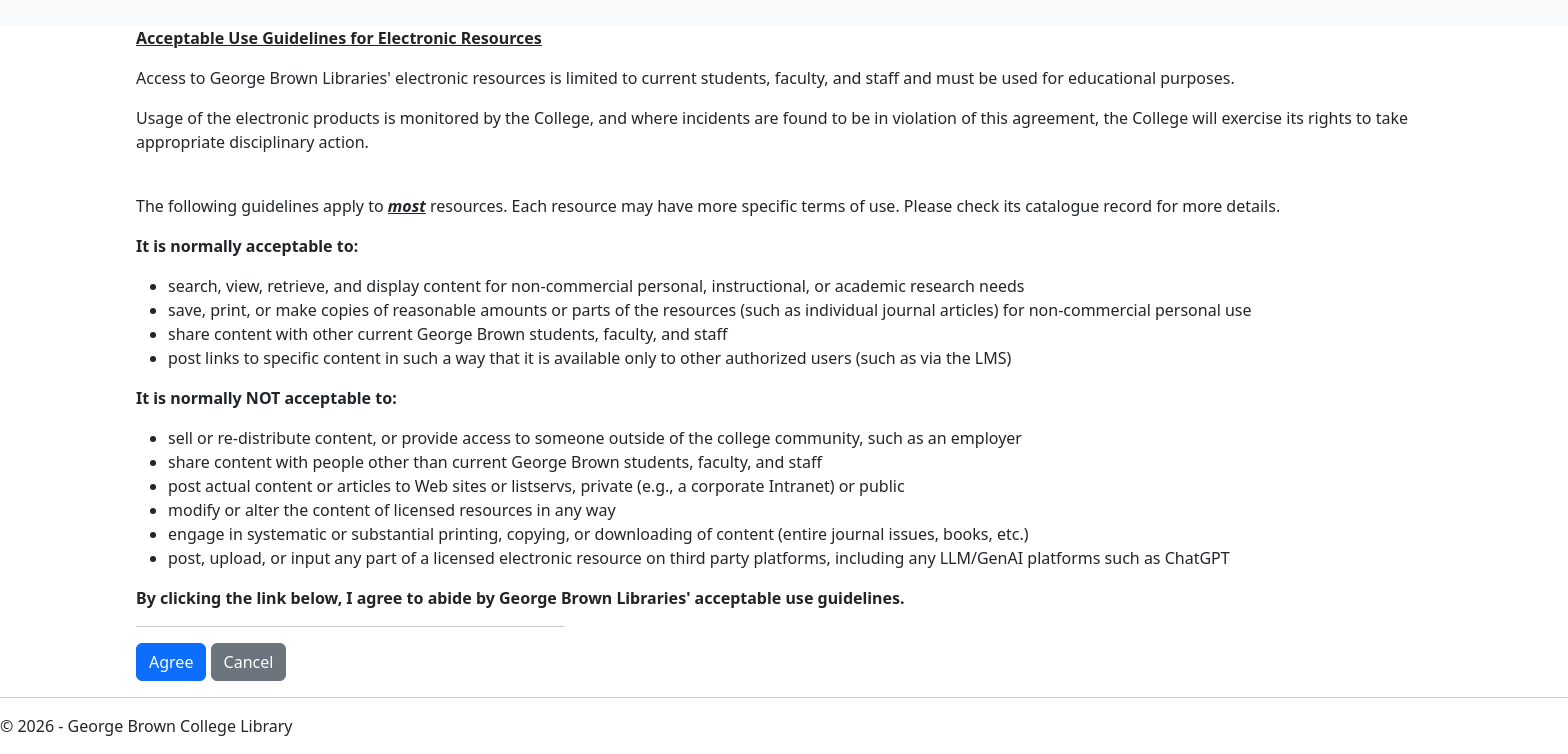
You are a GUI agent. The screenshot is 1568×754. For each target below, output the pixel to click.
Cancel (249, 662)
